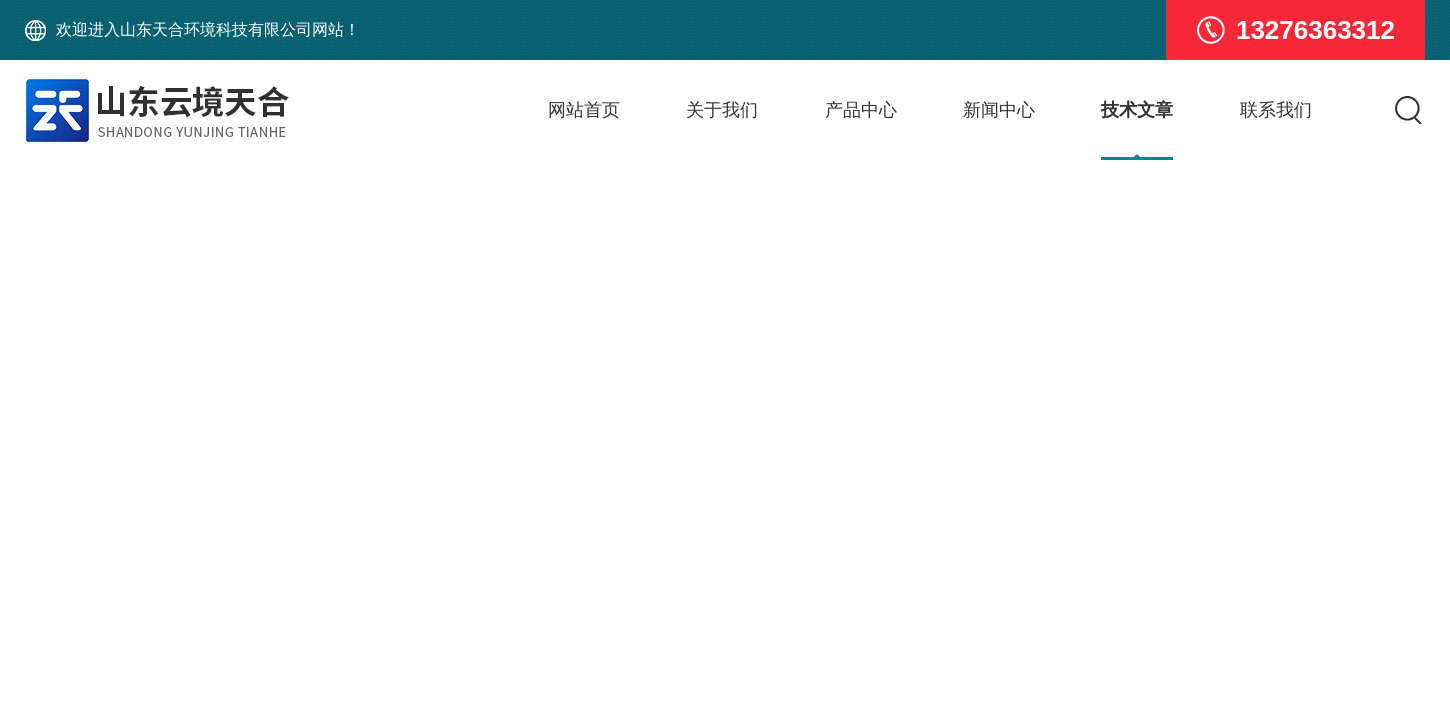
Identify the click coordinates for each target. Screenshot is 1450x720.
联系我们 (1276, 110)
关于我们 (722, 110)
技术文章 (1137, 110)
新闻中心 (999, 110)
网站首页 (584, 110)
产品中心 (861, 110)
